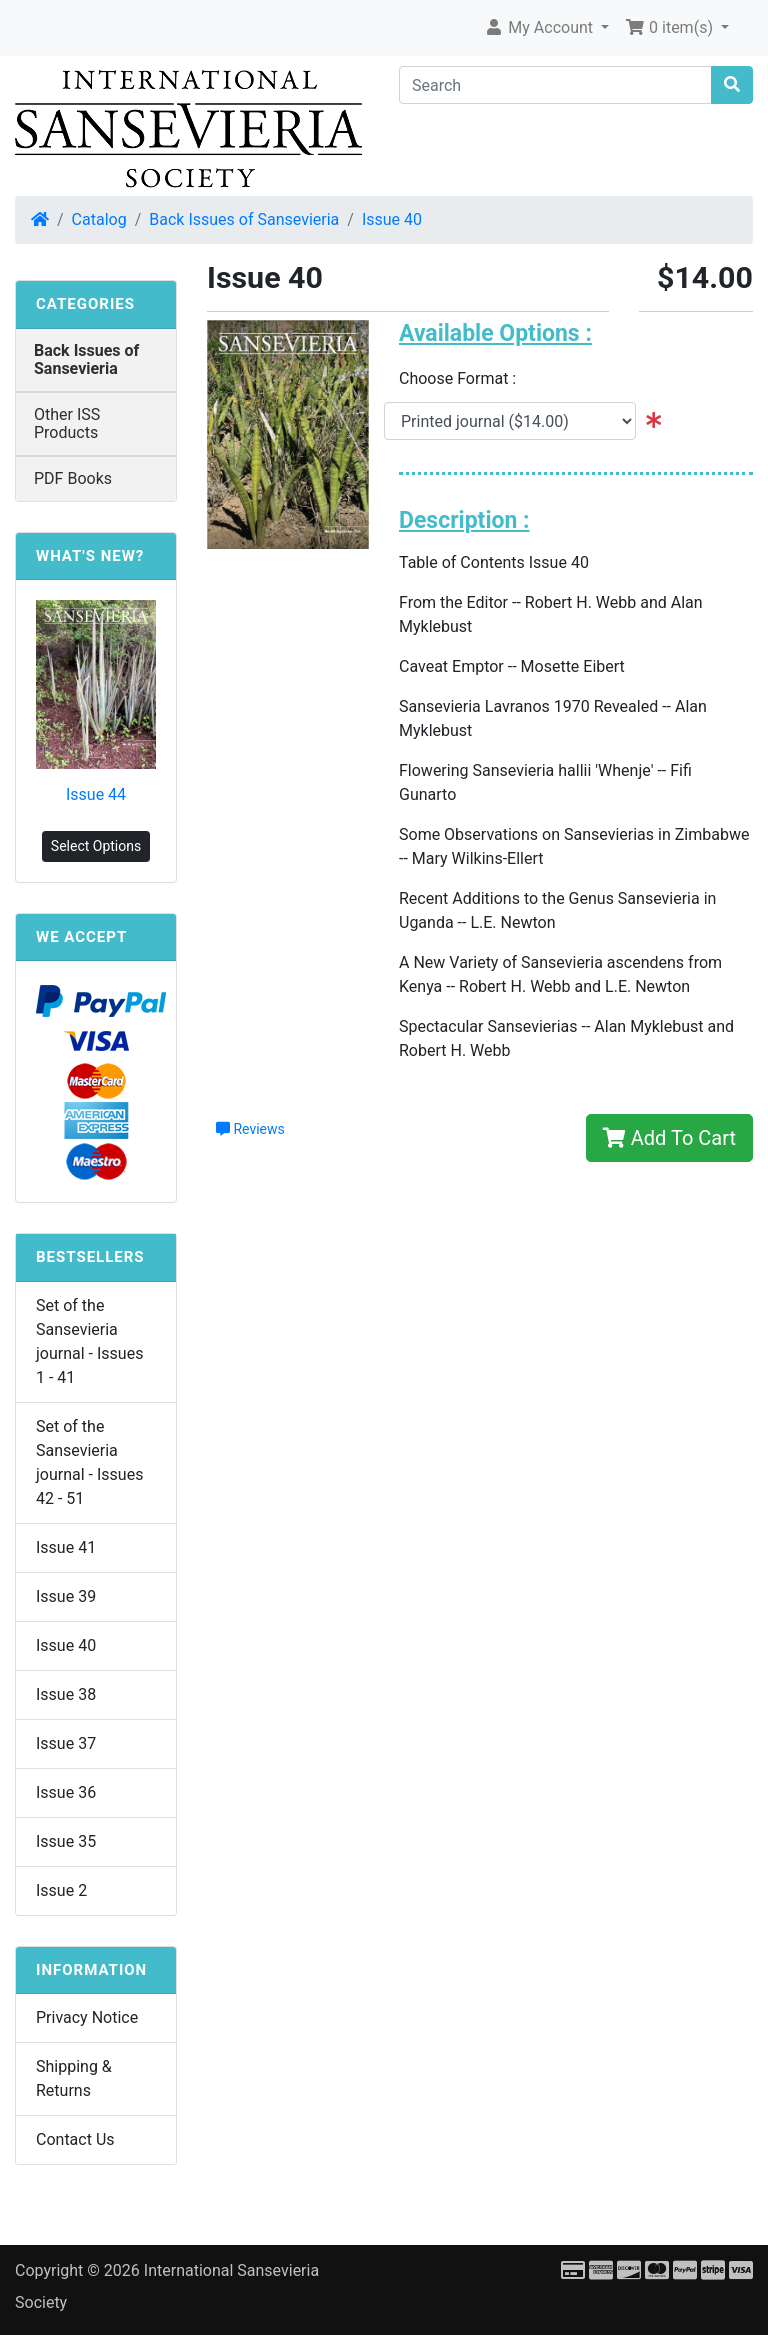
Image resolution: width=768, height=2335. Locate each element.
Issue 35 (66, 1841)
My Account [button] (540, 27)
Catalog (99, 219)
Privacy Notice (87, 2017)
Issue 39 (66, 1596)
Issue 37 (66, 1743)
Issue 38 (66, 1694)
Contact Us (75, 2139)
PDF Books (73, 478)
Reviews (250, 1129)
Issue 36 (66, 1792)
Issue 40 (392, 219)
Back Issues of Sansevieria (244, 219)
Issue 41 (66, 1547)
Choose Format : (463, 378)
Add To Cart (669, 1138)
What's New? (90, 556)
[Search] (555, 85)
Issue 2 (61, 1890)
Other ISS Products (67, 423)
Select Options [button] (96, 846)
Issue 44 (96, 794)
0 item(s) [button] (671, 27)
